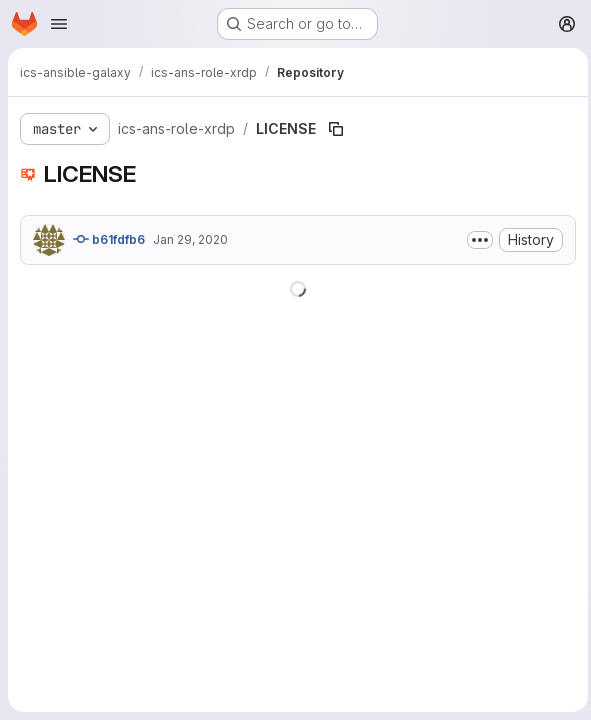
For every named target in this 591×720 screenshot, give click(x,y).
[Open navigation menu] (59, 24)
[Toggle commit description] (475, 240)
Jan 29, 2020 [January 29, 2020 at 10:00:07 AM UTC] (190, 239)
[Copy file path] (336, 129)
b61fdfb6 (109, 239)
